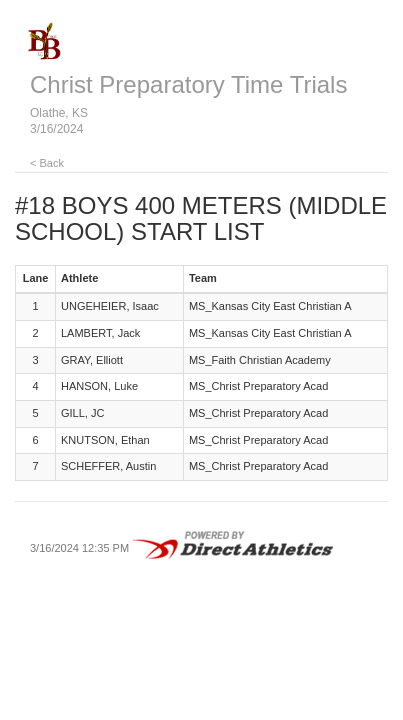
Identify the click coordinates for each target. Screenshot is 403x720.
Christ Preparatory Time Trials (188, 84)
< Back (47, 163)
